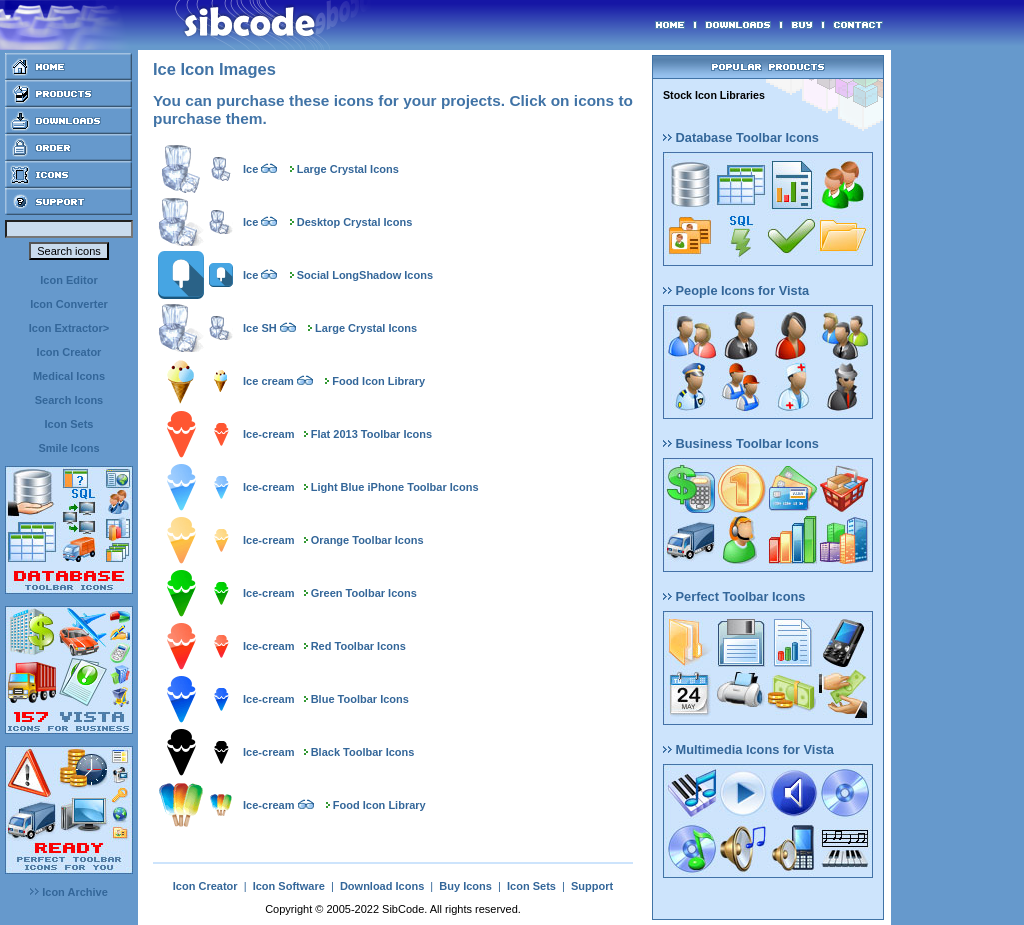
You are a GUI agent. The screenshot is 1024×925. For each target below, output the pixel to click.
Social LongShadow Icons (365, 275)
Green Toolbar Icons (364, 593)
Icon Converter (69, 304)
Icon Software (289, 886)
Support (592, 886)
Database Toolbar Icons (741, 137)
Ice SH (260, 328)
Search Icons (69, 400)
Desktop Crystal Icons (355, 222)
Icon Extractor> (69, 328)
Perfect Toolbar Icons (734, 596)
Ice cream (268, 381)
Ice (250, 169)
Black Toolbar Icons (363, 752)
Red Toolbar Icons (358, 646)
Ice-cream (268, 434)
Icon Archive (69, 892)
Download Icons (382, 886)
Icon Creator (69, 352)
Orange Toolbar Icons (367, 540)
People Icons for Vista (736, 290)
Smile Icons (68, 448)
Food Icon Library (378, 381)
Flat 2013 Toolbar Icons (371, 434)
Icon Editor (68, 280)
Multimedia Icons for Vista (748, 749)
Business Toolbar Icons (741, 443)
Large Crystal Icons (348, 169)
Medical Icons (69, 376)
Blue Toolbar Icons (360, 699)
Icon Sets (69, 424)
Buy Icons (465, 886)
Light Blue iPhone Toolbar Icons (395, 487)
